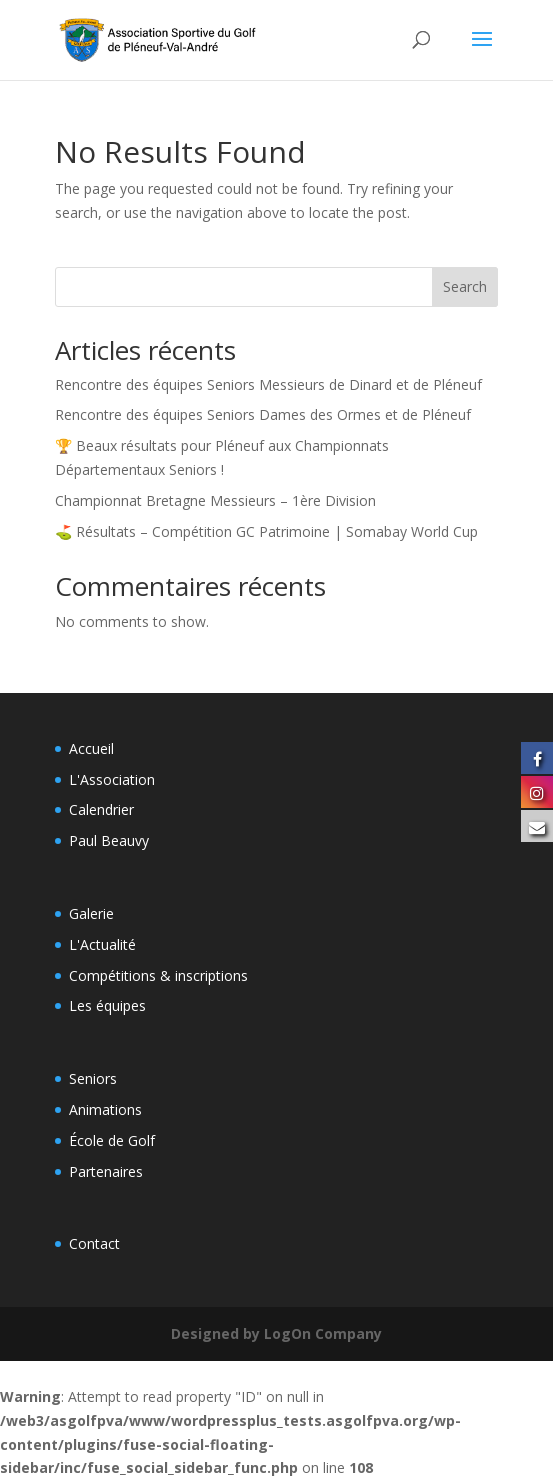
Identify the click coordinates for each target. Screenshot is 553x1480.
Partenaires (106, 1171)
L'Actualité (102, 944)
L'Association (112, 779)
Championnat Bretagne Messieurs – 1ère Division (215, 500)
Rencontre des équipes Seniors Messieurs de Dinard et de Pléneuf (268, 384)
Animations (105, 1109)
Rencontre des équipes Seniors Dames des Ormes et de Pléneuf (263, 414)
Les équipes (107, 1005)
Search (465, 286)
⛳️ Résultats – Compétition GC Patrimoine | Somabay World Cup (266, 531)
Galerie (91, 913)
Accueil (91, 748)
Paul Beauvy (109, 840)
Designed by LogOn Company (276, 1333)
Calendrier (101, 809)
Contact (94, 1243)
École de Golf (112, 1140)
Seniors (93, 1078)
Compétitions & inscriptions (158, 975)
